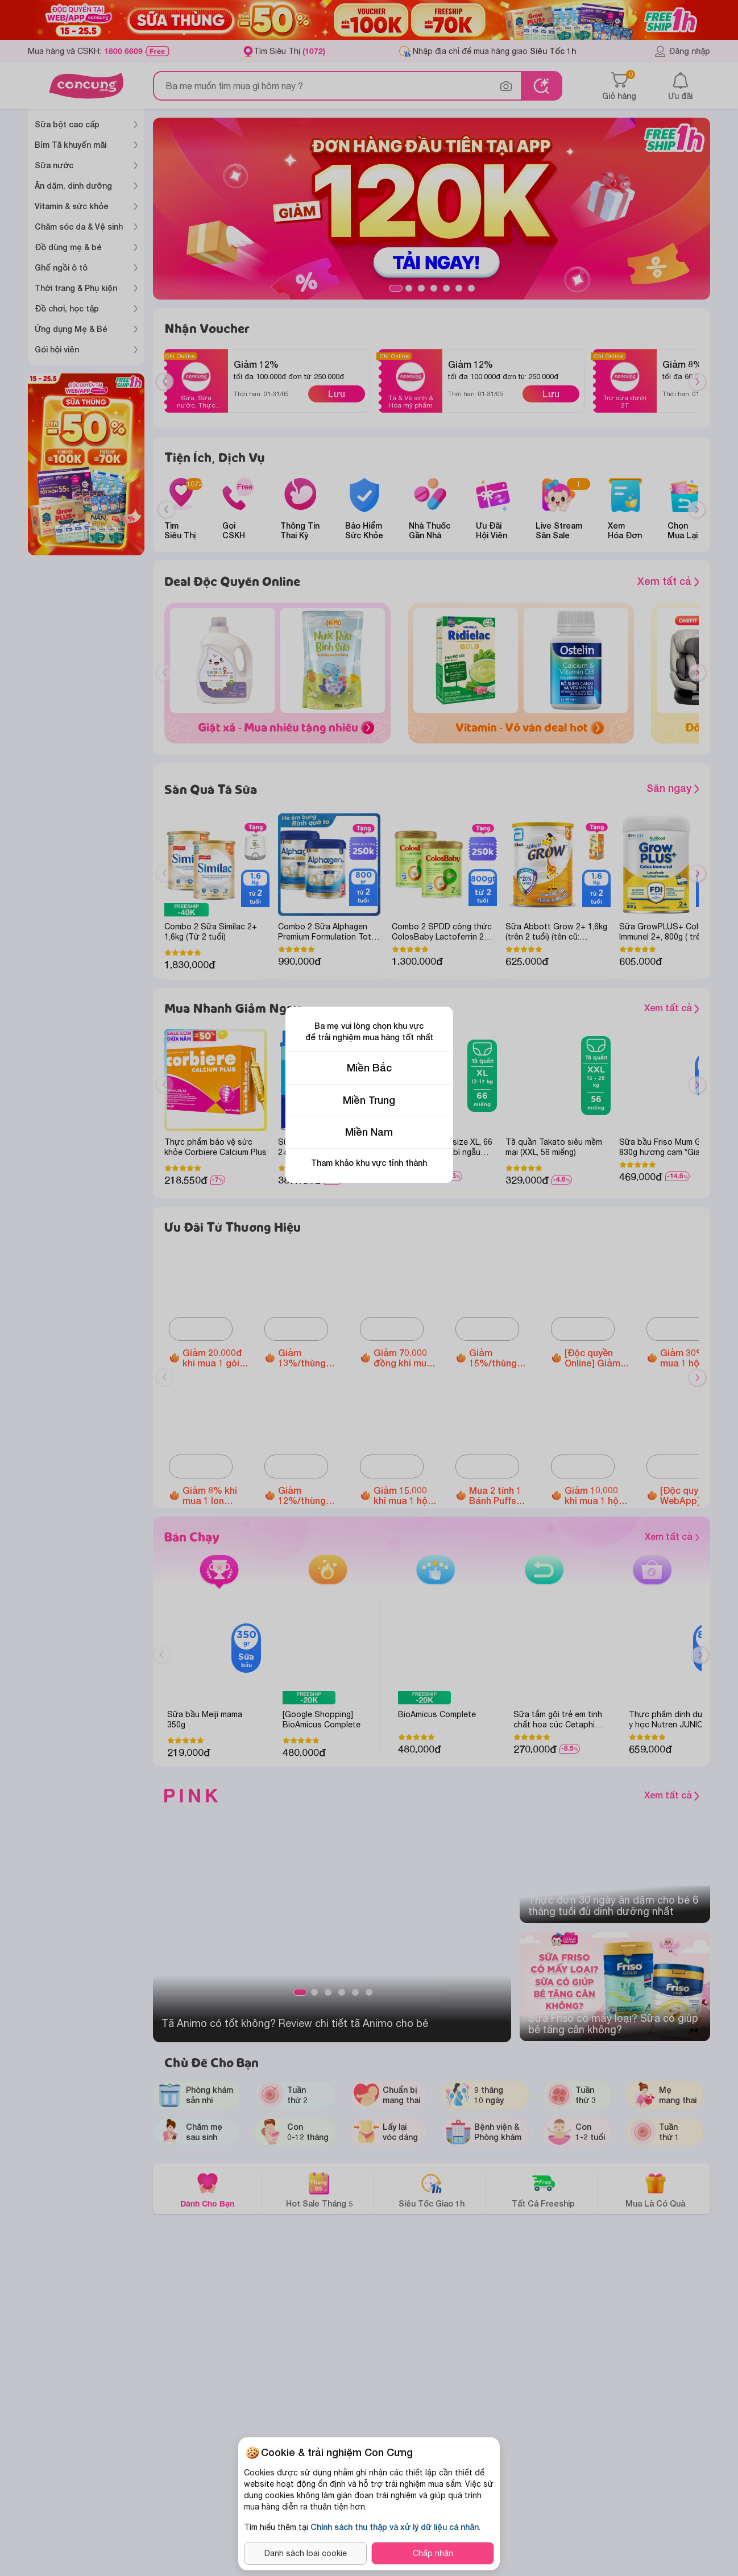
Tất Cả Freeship (543, 2190)
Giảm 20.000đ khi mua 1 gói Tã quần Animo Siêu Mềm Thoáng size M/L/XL (215, 1358)
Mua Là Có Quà (655, 2190)
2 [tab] (408, 288)
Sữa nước (54, 165)
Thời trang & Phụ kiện (76, 288)
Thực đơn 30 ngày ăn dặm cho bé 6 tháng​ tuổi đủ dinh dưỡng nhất (613, 1905)
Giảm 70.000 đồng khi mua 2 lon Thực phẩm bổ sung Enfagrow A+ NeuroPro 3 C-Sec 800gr (407, 1358)
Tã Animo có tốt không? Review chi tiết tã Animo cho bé (294, 2023)
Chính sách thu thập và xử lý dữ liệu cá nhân (394, 2527)
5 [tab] (446, 288)
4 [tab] (433, 288)
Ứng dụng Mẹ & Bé (71, 329)
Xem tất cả (620, 1008)
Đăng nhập (682, 51)
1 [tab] (396, 288)
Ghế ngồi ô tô (61, 267)
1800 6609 (123, 51)
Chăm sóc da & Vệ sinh (79, 226)
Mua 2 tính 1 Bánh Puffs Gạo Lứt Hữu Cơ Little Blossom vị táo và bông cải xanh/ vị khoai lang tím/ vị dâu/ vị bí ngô (501, 1495)
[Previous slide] (166, 510)
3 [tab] (421, 288)
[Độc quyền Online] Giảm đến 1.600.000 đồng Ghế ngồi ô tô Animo (596, 1358)
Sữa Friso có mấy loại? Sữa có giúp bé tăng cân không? (613, 2024)
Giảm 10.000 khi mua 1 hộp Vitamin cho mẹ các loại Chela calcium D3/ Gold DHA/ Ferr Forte (596, 1495)
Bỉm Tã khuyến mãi (70, 144)
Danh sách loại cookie (305, 2553)
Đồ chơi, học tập (67, 308)
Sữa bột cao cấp (67, 124)
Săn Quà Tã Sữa (210, 789)
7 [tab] (471, 288)
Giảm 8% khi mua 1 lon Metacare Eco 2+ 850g (213, 1495)
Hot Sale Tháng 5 (319, 2190)
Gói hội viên (57, 349)
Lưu (336, 393)
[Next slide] (697, 510)
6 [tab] (458, 288)
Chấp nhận (433, 2553)
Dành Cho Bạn (207, 2190)
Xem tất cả (668, 581)
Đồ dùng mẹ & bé (68, 247)
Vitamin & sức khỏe (72, 206)
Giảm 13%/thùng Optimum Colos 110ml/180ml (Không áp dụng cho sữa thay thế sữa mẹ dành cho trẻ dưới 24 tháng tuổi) (308, 1358)
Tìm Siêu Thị (289, 51)
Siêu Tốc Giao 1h (432, 2190)
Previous (169, 392)
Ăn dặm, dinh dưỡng (73, 185)
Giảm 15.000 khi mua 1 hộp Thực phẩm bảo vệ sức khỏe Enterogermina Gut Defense (406, 1495)
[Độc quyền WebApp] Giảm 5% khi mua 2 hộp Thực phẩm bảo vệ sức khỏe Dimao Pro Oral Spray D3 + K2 (693, 1495)
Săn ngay (672, 788)
